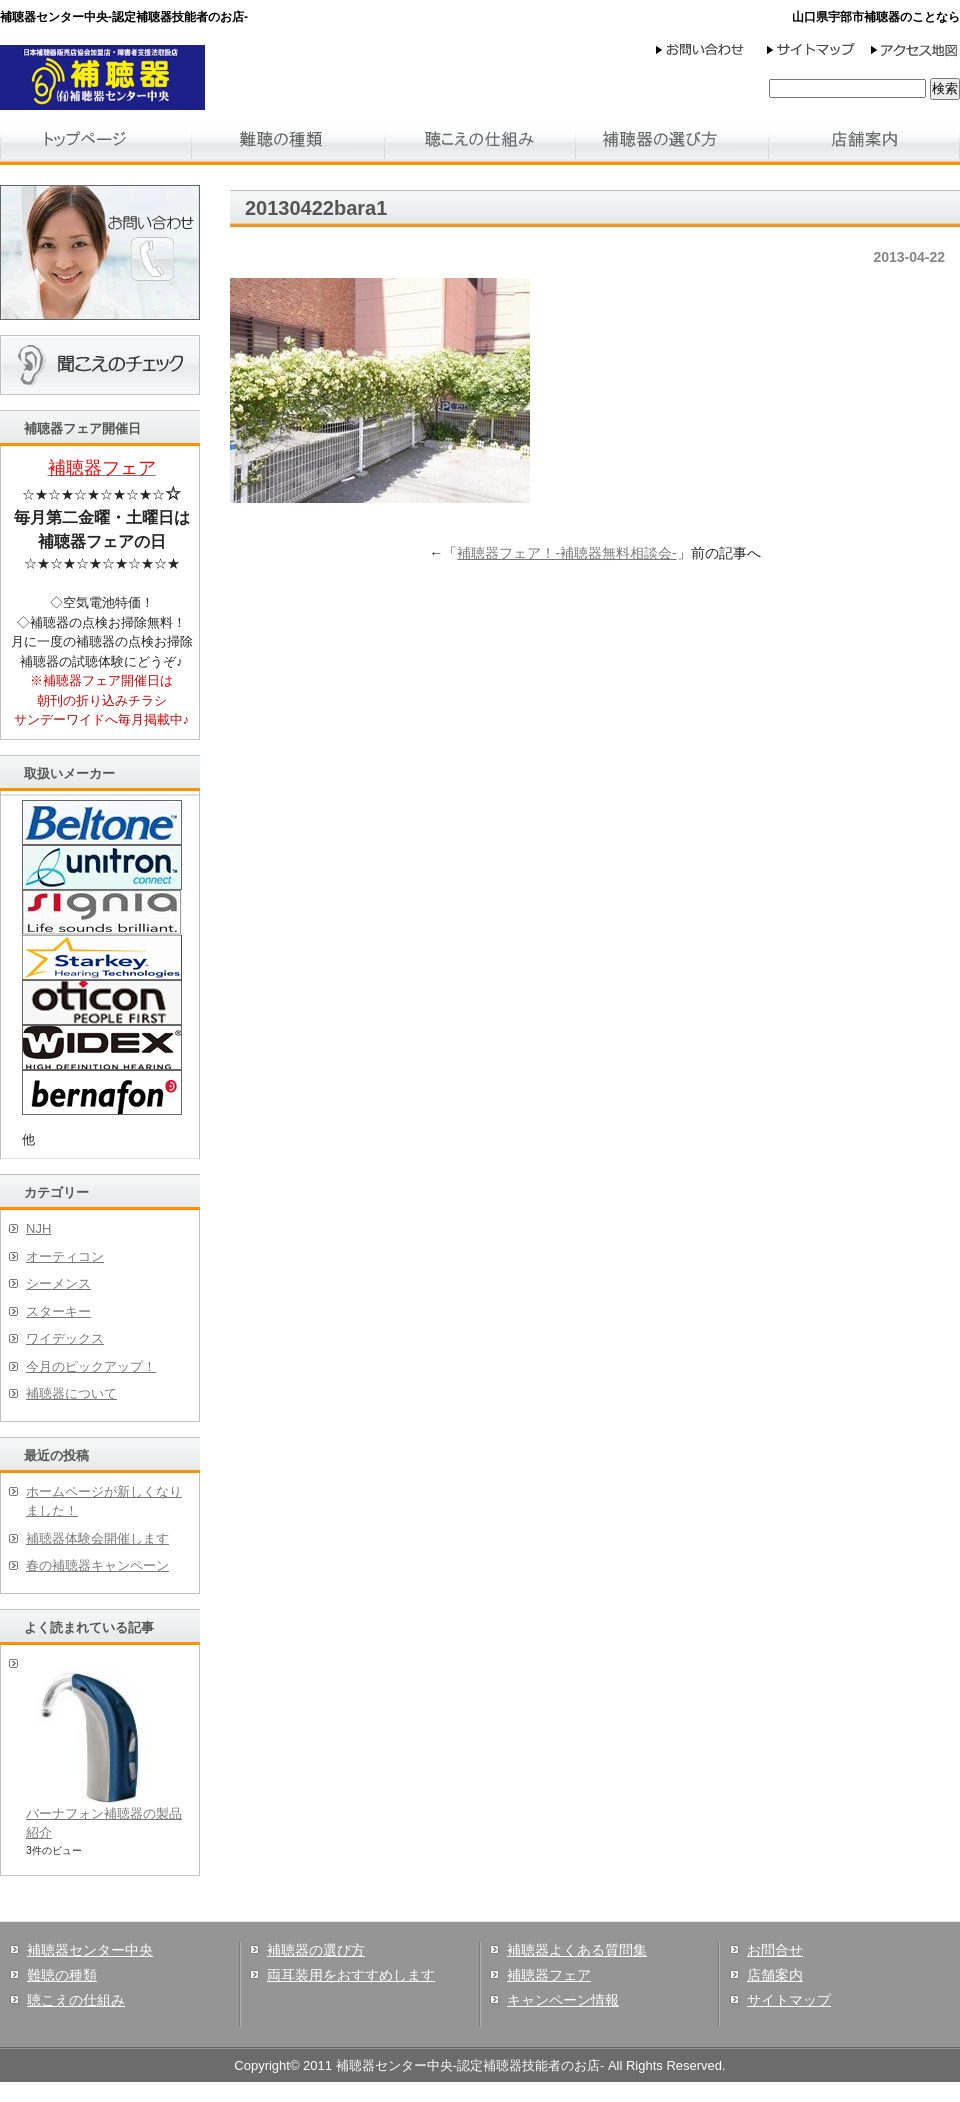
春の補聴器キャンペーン (97, 1565)
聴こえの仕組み (76, 2000)
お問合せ (775, 1950)
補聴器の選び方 (316, 1950)
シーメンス (58, 1283)
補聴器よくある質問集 (577, 1950)
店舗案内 (775, 1975)
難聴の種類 (62, 1975)
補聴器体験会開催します (97, 1538)
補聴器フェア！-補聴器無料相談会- (566, 553)
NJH (38, 1228)
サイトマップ (789, 2000)
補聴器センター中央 (90, 1950)
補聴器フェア (549, 1975)
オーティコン (65, 1256)
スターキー (58, 1311)
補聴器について (71, 1393)
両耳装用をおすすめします (351, 1975)
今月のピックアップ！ (91, 1366)
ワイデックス (65, 1338)
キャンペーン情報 (563, 2000)
